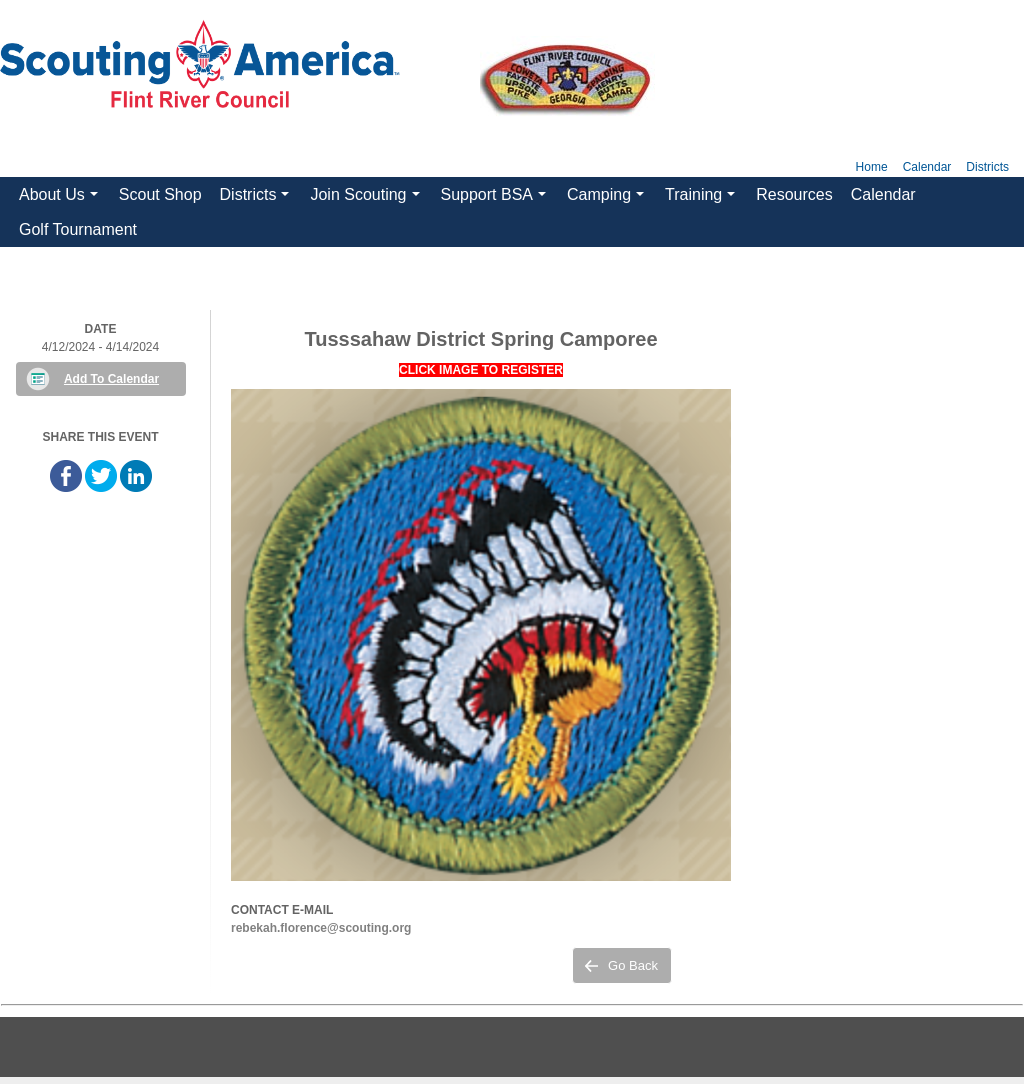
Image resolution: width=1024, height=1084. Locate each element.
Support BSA (496, 199)
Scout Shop (160, 194)
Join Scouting (367, 199)
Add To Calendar (111, 379)
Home (872, 167)
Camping (608, 199)
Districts (987, 167)
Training (703, 199)
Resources (794, 194)
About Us (61, 199)
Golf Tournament (78, 229)
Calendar (927, 167)
